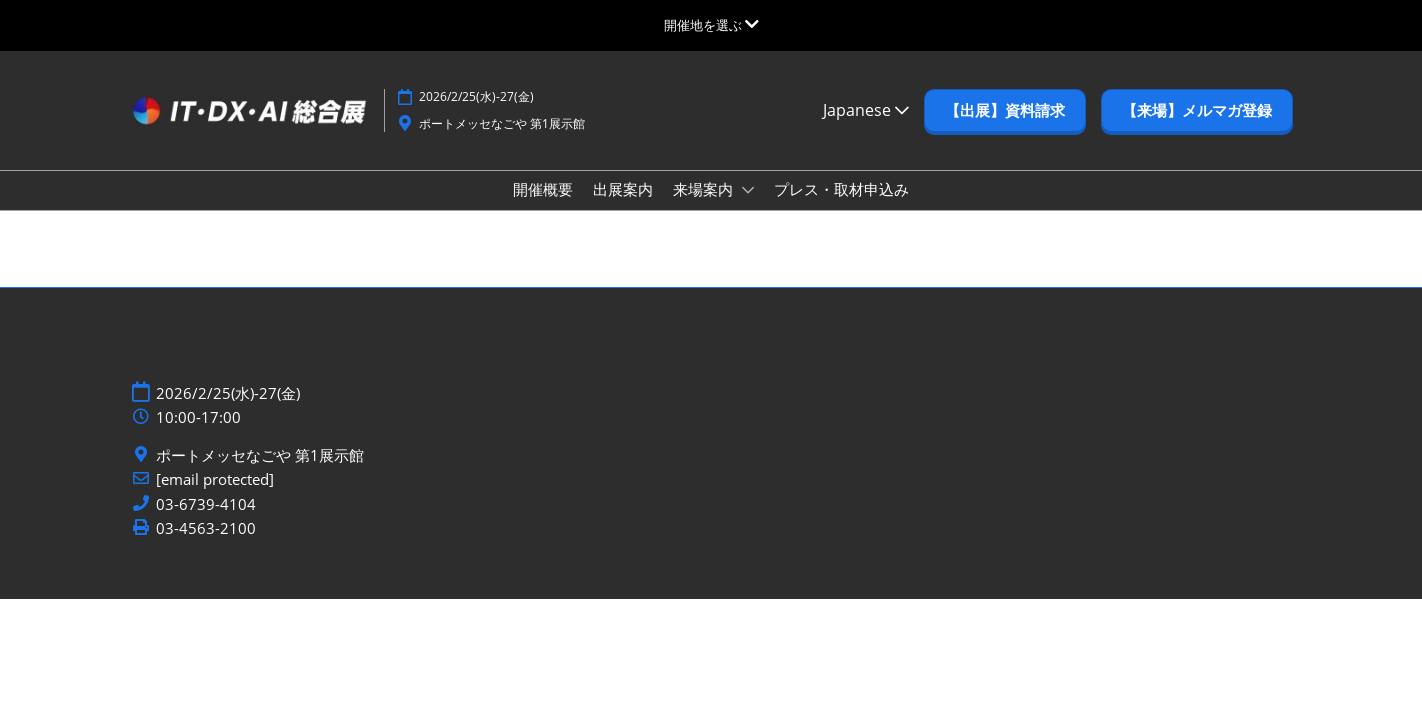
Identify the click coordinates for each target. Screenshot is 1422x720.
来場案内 (705, 189)
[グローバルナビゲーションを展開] (711, 25)
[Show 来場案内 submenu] (748, 190)
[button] (1005, 111)
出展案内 (623, 189)
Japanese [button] (866, 110)
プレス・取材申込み (841, 189)
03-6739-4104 (206, 504)
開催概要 (543, 189)
